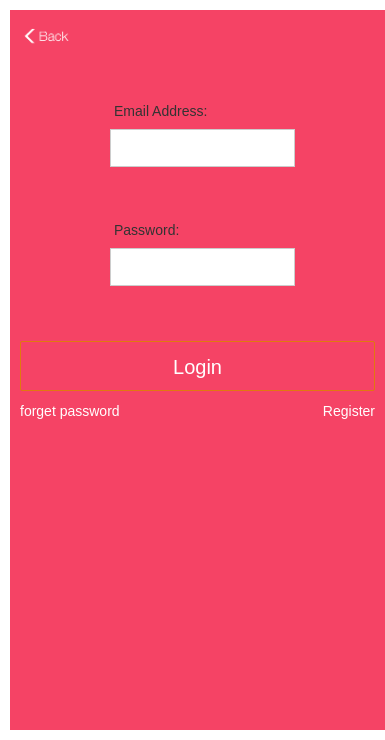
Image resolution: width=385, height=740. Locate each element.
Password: (146, 230)
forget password (70, 411)
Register (349, 411)
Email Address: (160, 111)
